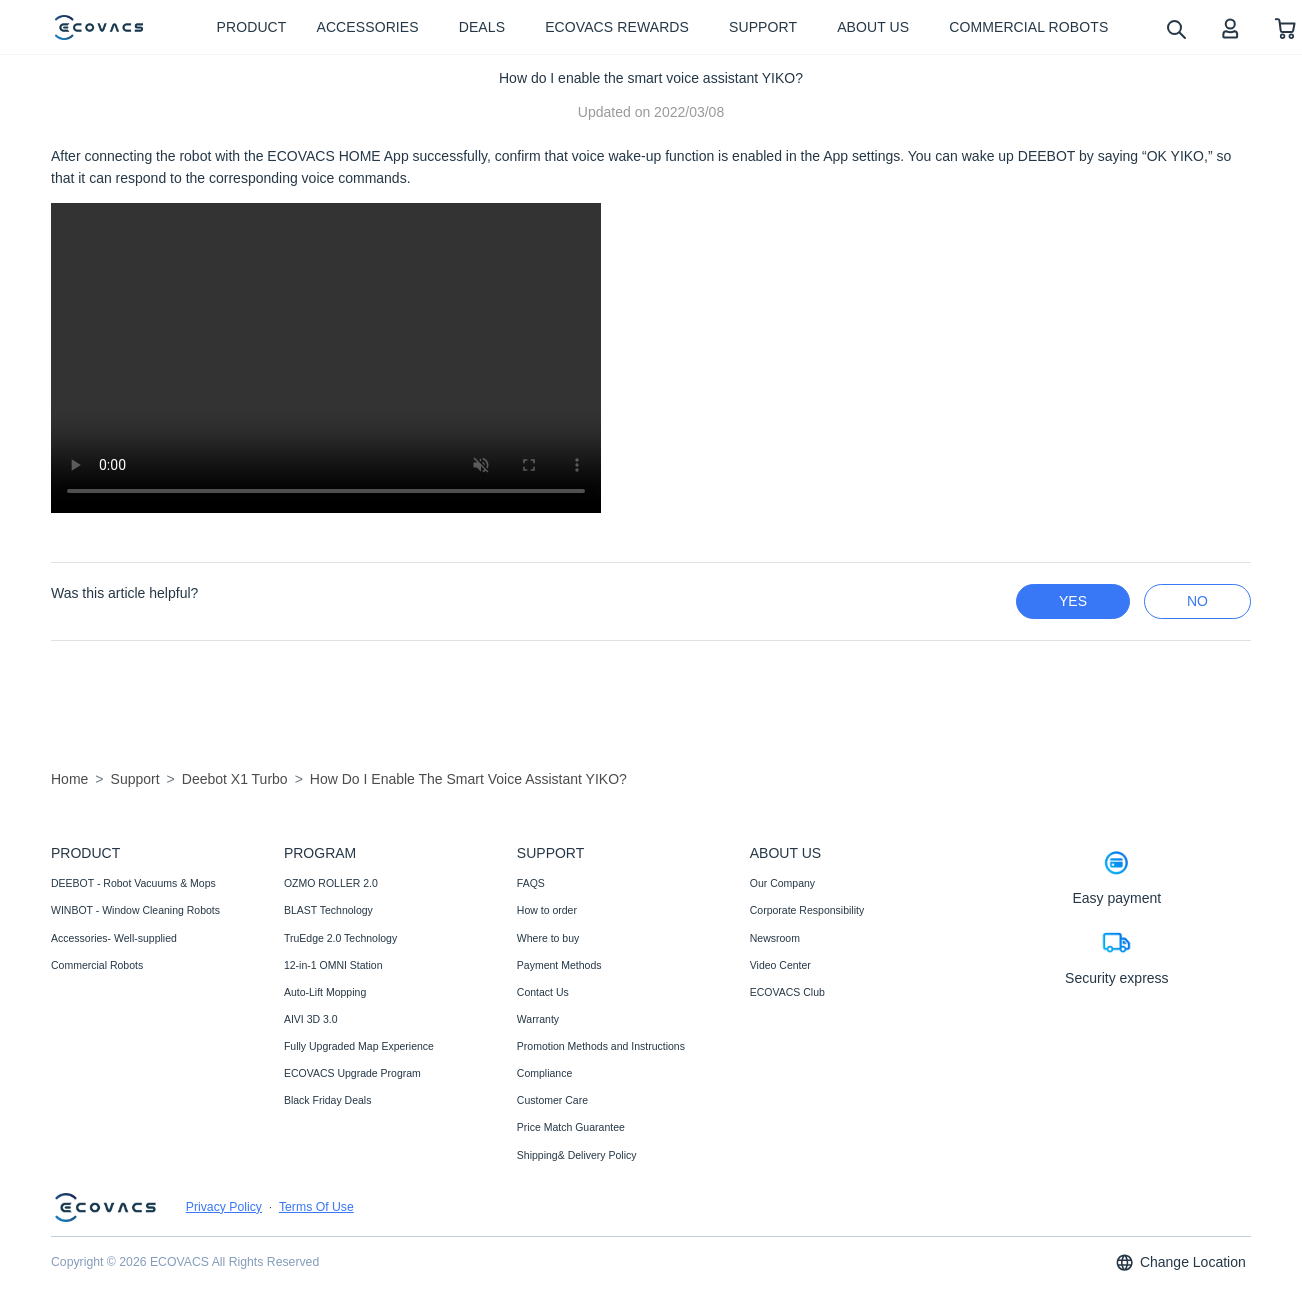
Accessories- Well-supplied (114, 938)
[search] (1175, 28)
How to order (547, 910)
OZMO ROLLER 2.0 (331, 883)
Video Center (780, 965)
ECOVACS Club (787, 992)
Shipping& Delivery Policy (577, 1155)
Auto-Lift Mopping (325, 992)
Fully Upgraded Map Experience (359, 1046)
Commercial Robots (97, 965)
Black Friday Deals (328, 1100)
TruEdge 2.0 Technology (340, 938)
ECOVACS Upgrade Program (352, 1073)
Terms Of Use (316, 1207)
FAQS (531, 883)
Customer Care (552, 1100)
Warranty (538, 1019)
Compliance (544, 1073)
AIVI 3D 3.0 (311, 1019)
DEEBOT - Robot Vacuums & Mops (133, 883)
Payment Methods (559, 965)
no (1197, 601)
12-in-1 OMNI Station (333, 965)
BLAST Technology (328, 910)
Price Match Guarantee (571, 1127)
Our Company (782, 883)
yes (1073, 601)
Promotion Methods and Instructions (601, 1046)
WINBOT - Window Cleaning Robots (135, 910)
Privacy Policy (224, 1207)
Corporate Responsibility (807, 910)
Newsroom (775, 938)
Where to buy (548, 938)
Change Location (1180, 1262)
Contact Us (543, 992)
